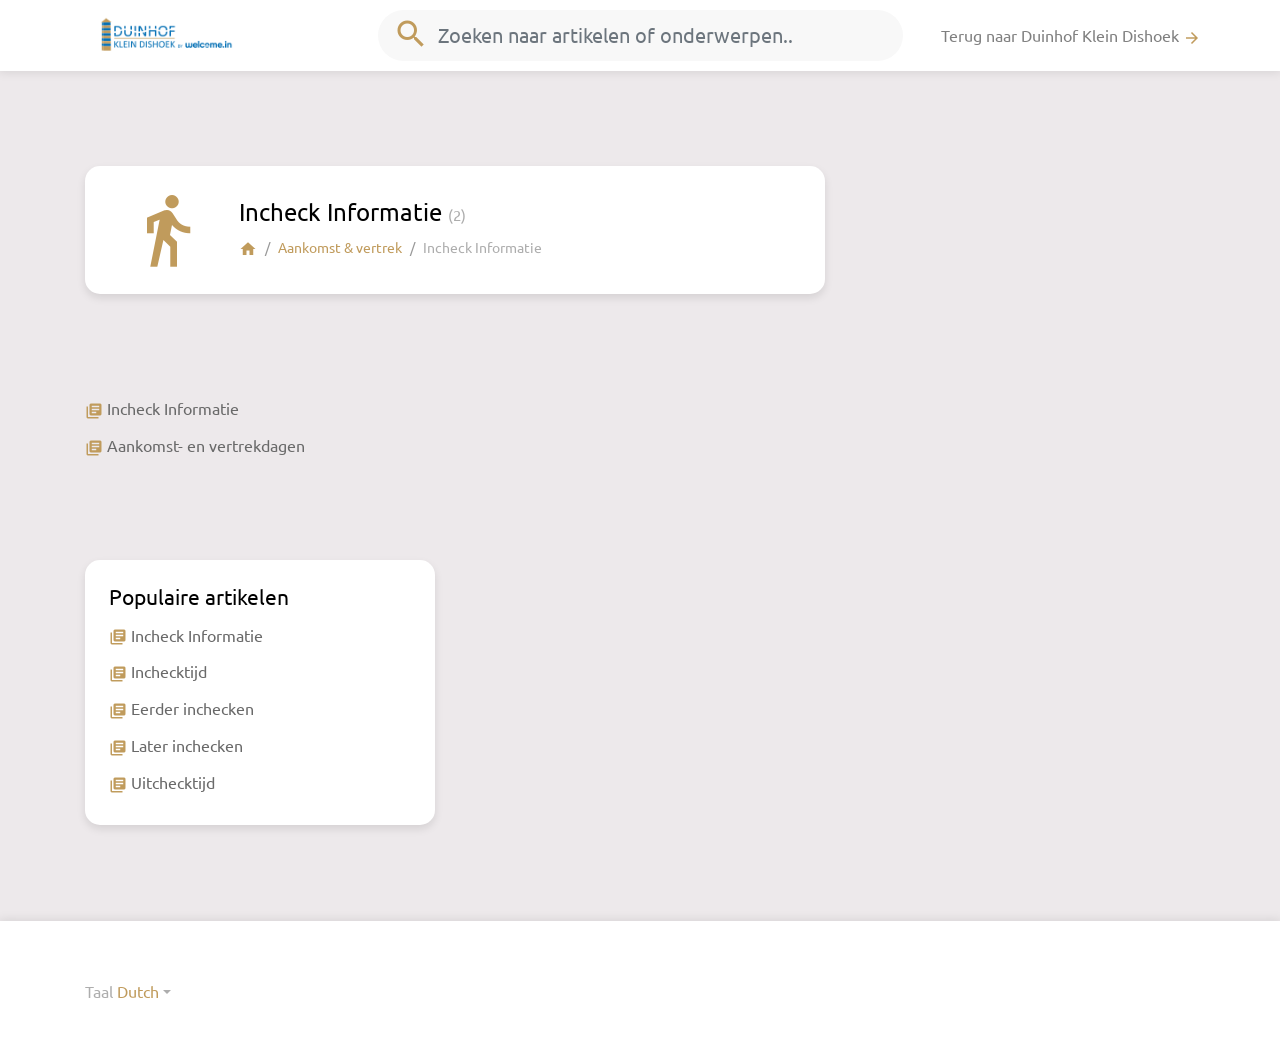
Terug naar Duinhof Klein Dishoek (1071, 36)
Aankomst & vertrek (340, 247)
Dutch (138, 991)
